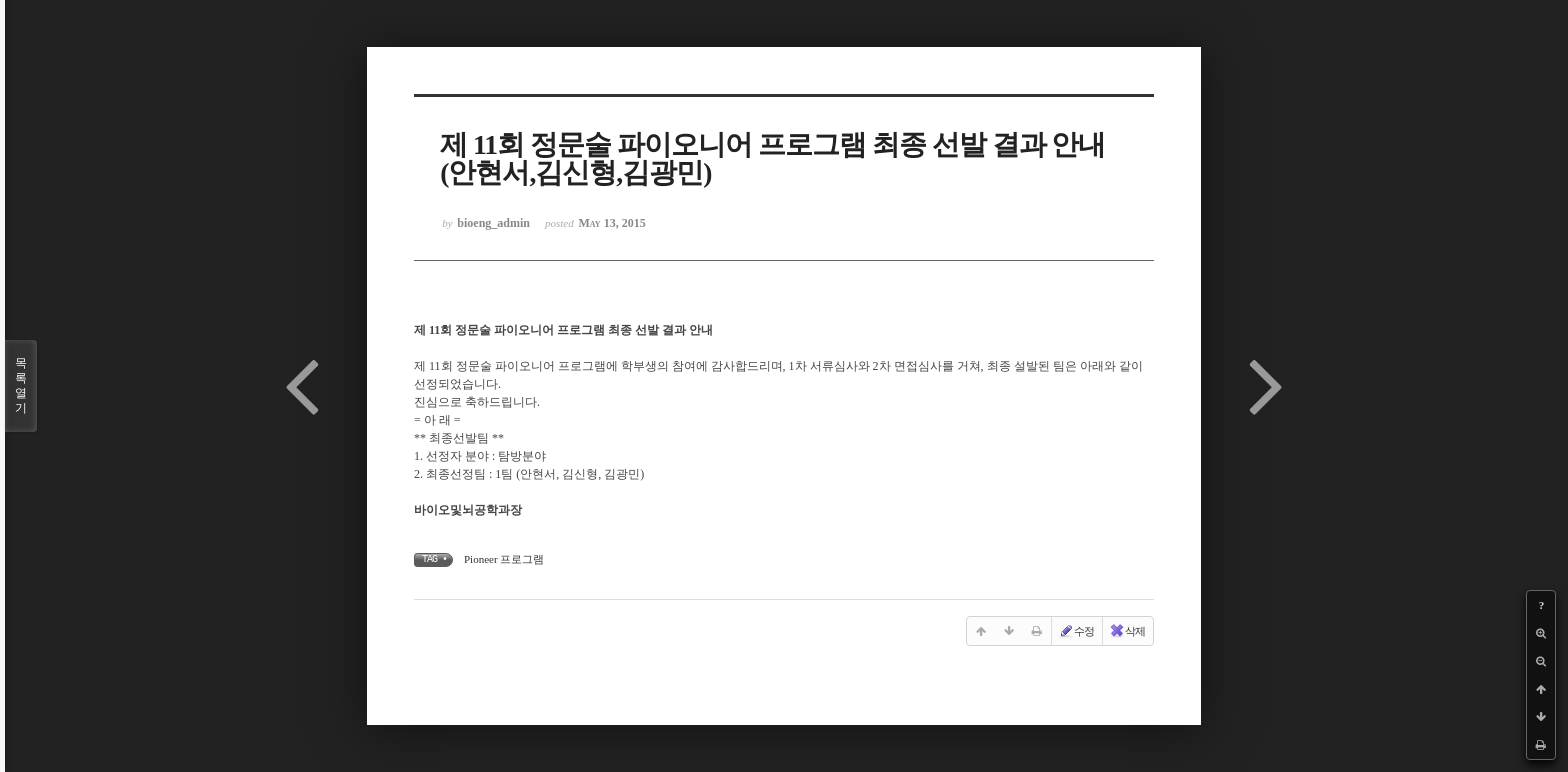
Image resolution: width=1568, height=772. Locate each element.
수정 (1076, 631)
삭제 (1127, 631)
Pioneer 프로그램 (504, 559)
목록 (21, 386)
